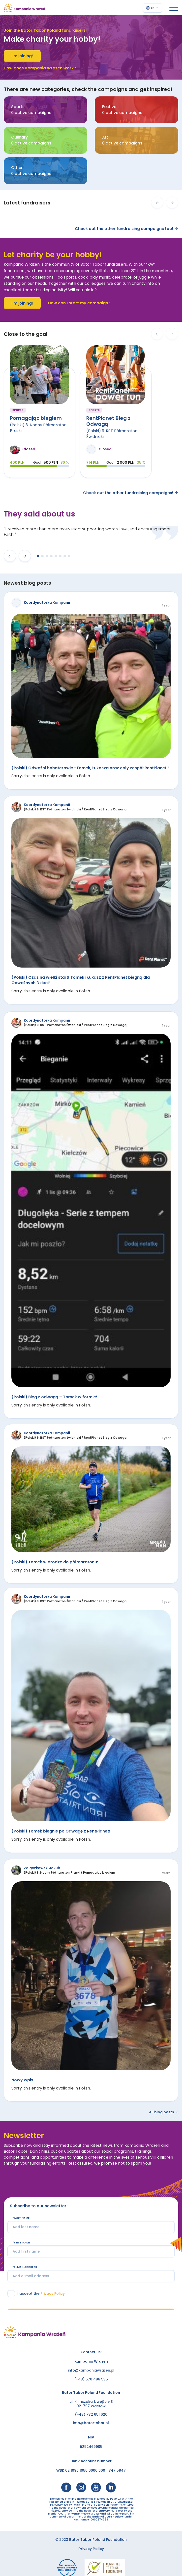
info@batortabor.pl (91, 2422)
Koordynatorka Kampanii (47, 602)
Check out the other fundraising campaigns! (130, 493)
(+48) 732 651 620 (91, 2414)
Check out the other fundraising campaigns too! (126, 228)
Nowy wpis (22, 2080)
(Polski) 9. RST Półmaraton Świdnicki (111, 433)
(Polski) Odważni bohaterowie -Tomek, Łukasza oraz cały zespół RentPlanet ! (90, 768)
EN (152, 8)
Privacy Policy (52, 2303)
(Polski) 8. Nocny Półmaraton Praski (38, 427)
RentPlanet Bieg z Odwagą (108, 421)
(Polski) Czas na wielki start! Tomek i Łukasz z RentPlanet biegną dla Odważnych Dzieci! (80, 980)
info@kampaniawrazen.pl (91, 2370)
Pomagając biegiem (36, 418)
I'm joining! (22, 56)
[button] (157, 203)
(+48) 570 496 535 (91, 2379)
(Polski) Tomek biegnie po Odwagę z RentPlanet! (60, 1831)
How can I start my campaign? (79, 303)
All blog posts (163, 2112)
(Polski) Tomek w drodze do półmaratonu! (54, 1562)
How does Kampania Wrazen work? (40, 68)
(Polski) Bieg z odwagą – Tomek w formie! (54, 1397)
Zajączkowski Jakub (42, 1867)
